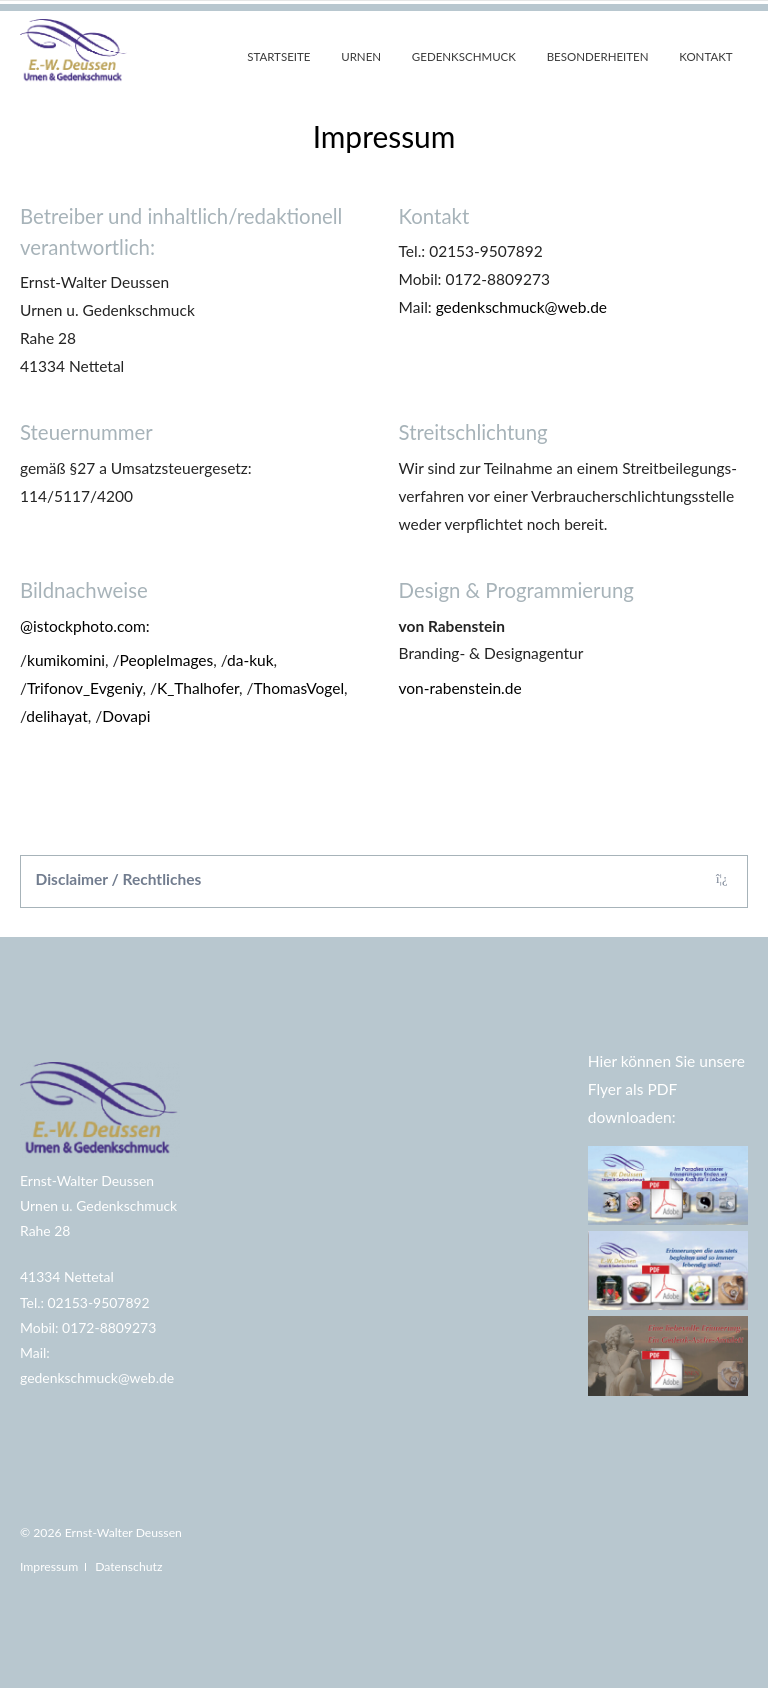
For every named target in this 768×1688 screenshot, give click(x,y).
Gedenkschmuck (464, 56)
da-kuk (250, 660)
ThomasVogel (299, 688)
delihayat (56, 716)
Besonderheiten (598, 56)
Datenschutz (128, 1566)
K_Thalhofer (198, 688)
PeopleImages (167, 660)
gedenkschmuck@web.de (521, 307)
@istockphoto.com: (85, 626)
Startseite (278, 56)
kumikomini (66, 660)
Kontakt (705, 56)
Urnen (361, 56)
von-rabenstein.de (460, 688)
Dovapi (126, 716)
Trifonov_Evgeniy (84, 688)
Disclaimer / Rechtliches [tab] (119, 879)
